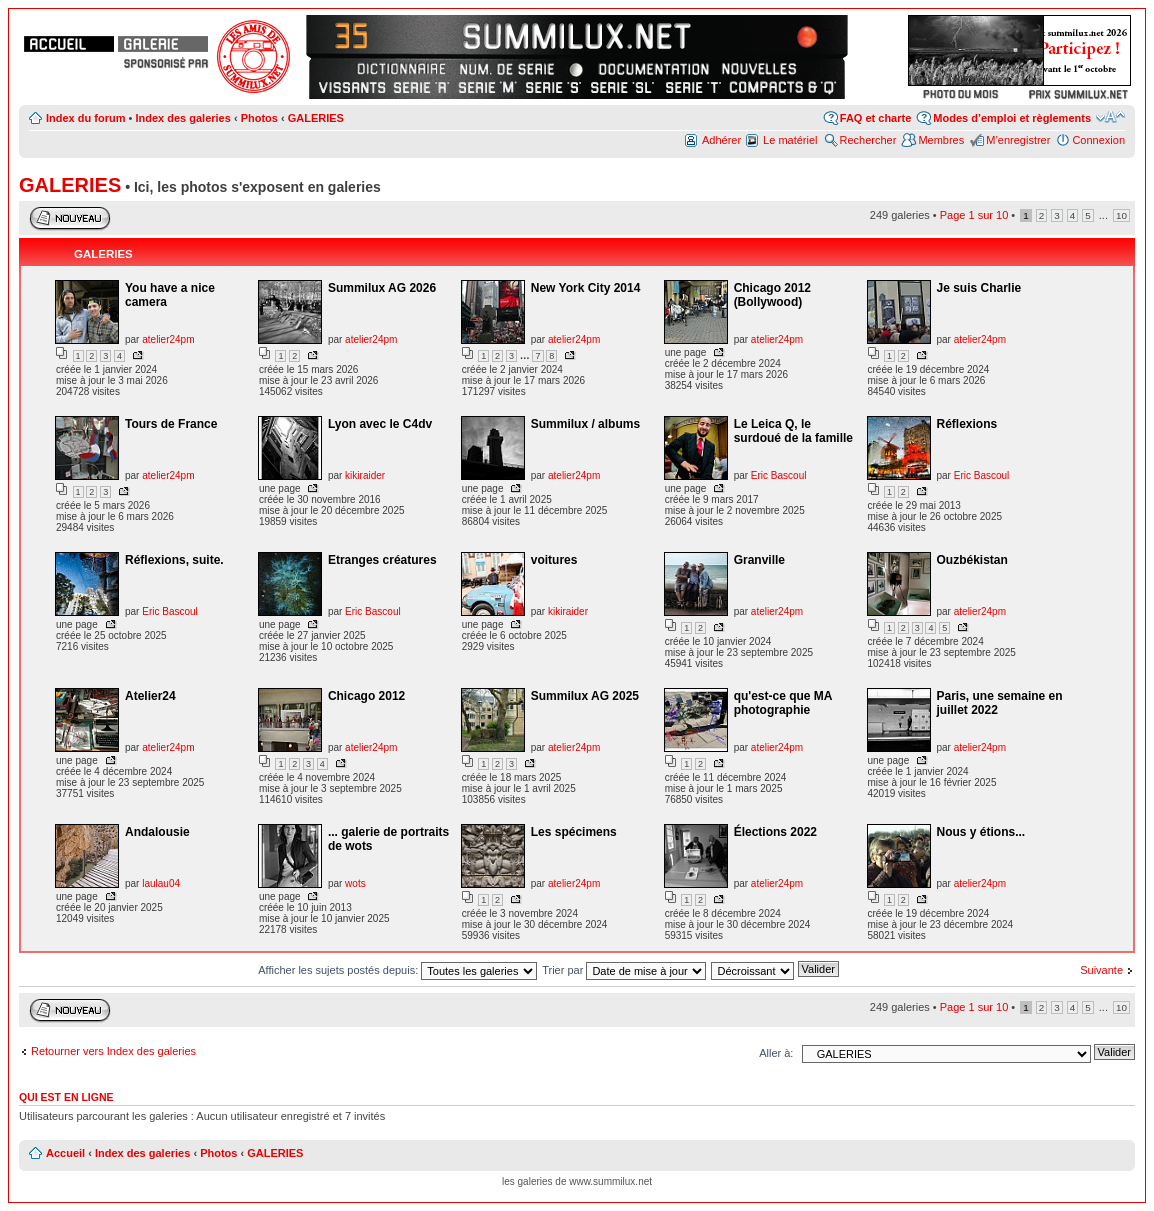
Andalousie (157, 832)
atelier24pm (168, 339)
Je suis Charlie (979, 288)
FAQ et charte (876, 118)
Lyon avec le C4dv (380, 424)
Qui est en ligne (66, 1097)
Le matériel (790, 140)
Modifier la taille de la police (1110, 117)
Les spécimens (574, 832)
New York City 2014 (586, 288)
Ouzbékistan (972, 560)
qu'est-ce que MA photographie (783, 703)
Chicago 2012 (366, 696)
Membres (941, 140)
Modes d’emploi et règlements (1012, 118)
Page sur (974, 215)
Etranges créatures (382, 560)
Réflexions (967, 424)
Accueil (65, 1153)
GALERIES (316, 118)
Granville (759, 560)
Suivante (1101, 970)
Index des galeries (182, 118)
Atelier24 (150, 696)
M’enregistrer (1018, 140)
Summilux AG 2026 (382, 288)
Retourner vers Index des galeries (113, 1051)
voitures (554, 560)
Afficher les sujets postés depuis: (397, 970)
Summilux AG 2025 (585, 696)
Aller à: (776, 1053)
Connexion (1098, 140)
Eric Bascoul (779, 475)
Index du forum (85, 118)
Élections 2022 (775, 832)
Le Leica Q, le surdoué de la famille (793, 431)
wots (355, 883)
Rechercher (868, 140)
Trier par (624, 970)
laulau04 (161, 883)
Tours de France (171, 424)
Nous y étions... (981, 832)
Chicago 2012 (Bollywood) (772, 295)
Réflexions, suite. (174, 560)
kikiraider (365, 475)
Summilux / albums (585, 424)
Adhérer (721, 140)
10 (1121, 215)
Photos (259, 118)
